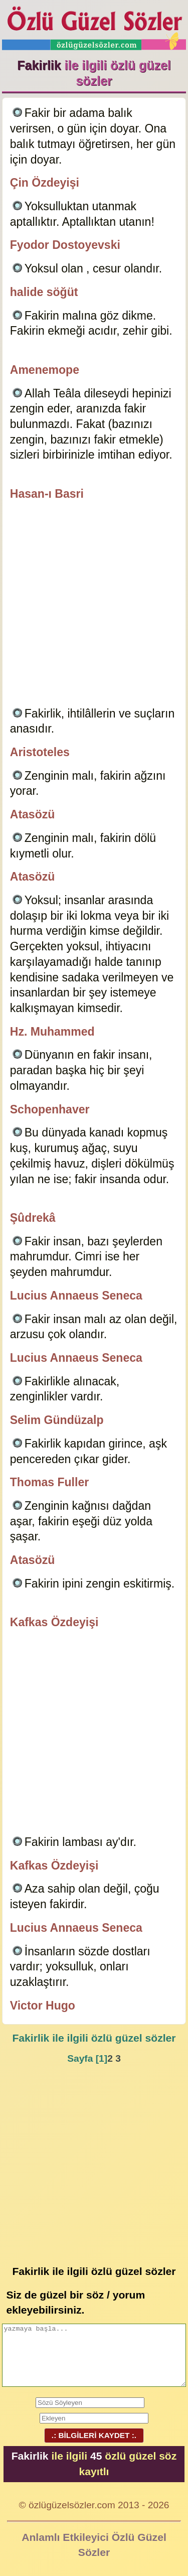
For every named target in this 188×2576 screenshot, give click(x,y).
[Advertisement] (94, 605)
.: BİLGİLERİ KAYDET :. (93, 2435)
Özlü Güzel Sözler (94, 25)
